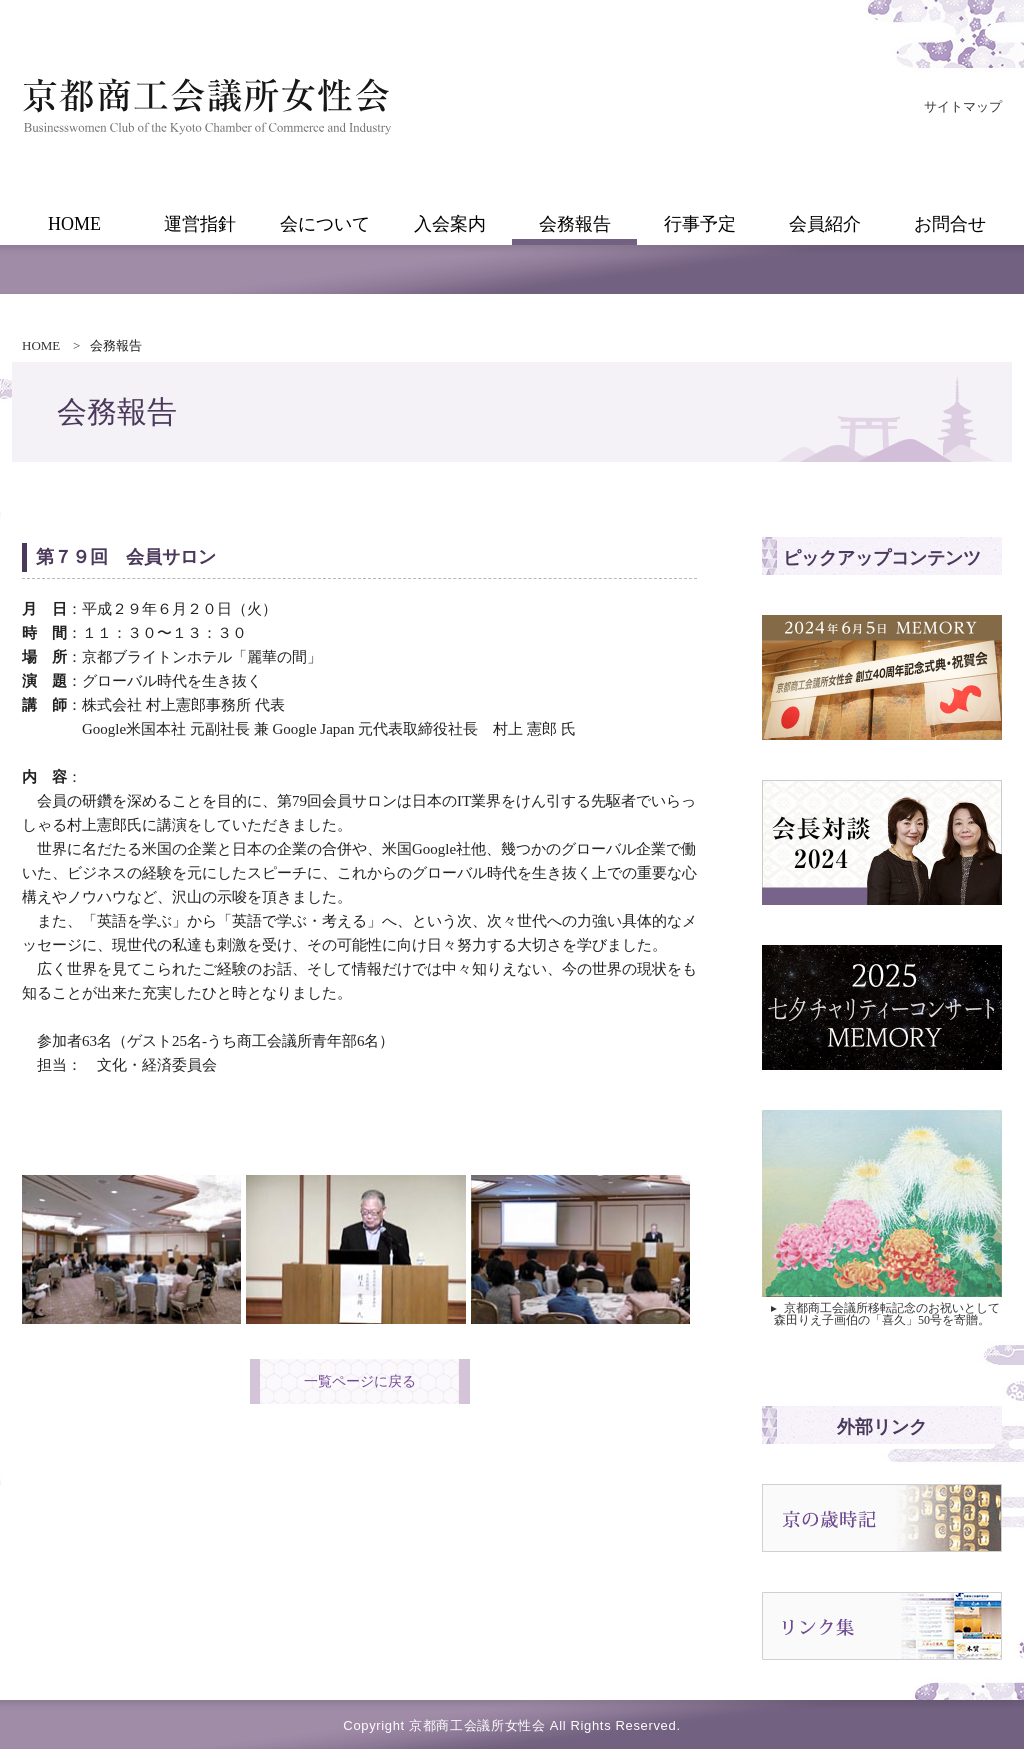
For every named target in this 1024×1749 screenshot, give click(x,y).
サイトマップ (963, 106)
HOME (41, 345)
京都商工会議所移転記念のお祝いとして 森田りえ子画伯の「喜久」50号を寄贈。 (884, 1314)
